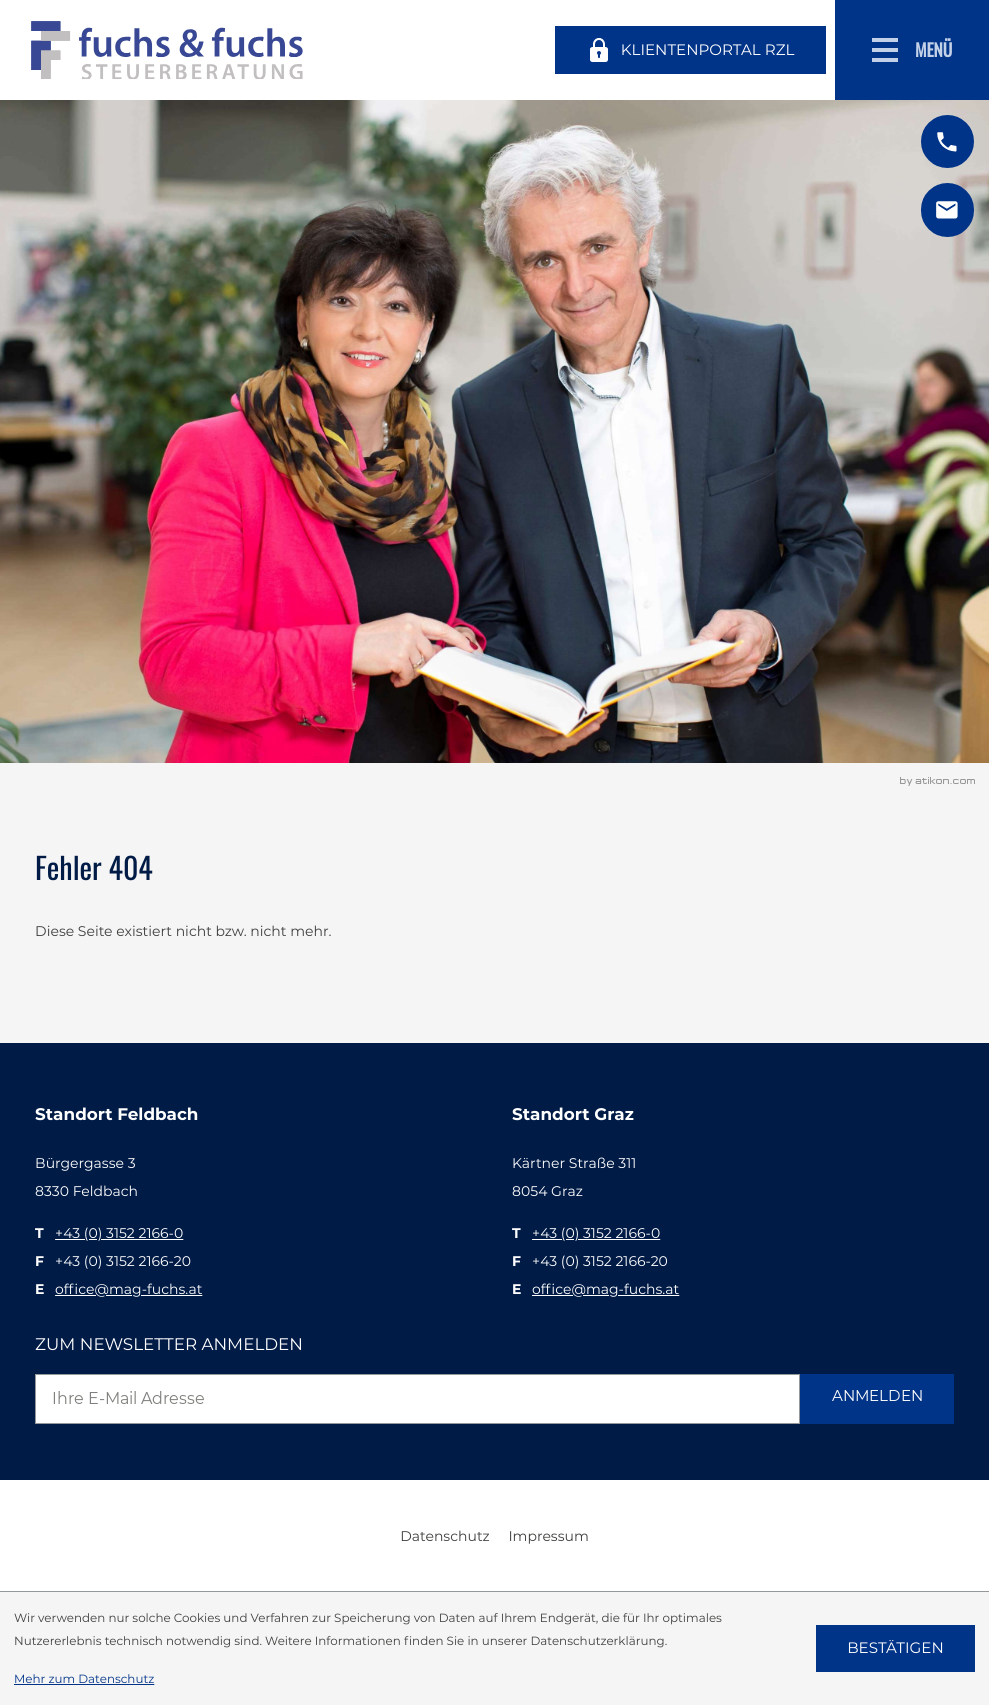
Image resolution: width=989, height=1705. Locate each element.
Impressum (548, 1536)
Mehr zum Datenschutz (84, 1678)
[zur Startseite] (167, 50)
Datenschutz (445, 1536)
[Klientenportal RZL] (690, 49)
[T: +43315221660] (119, 1233)
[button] (947, 141)
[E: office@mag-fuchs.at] (947, 209)
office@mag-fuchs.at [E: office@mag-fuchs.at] (128, 1289)
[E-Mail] (417, 1399)
